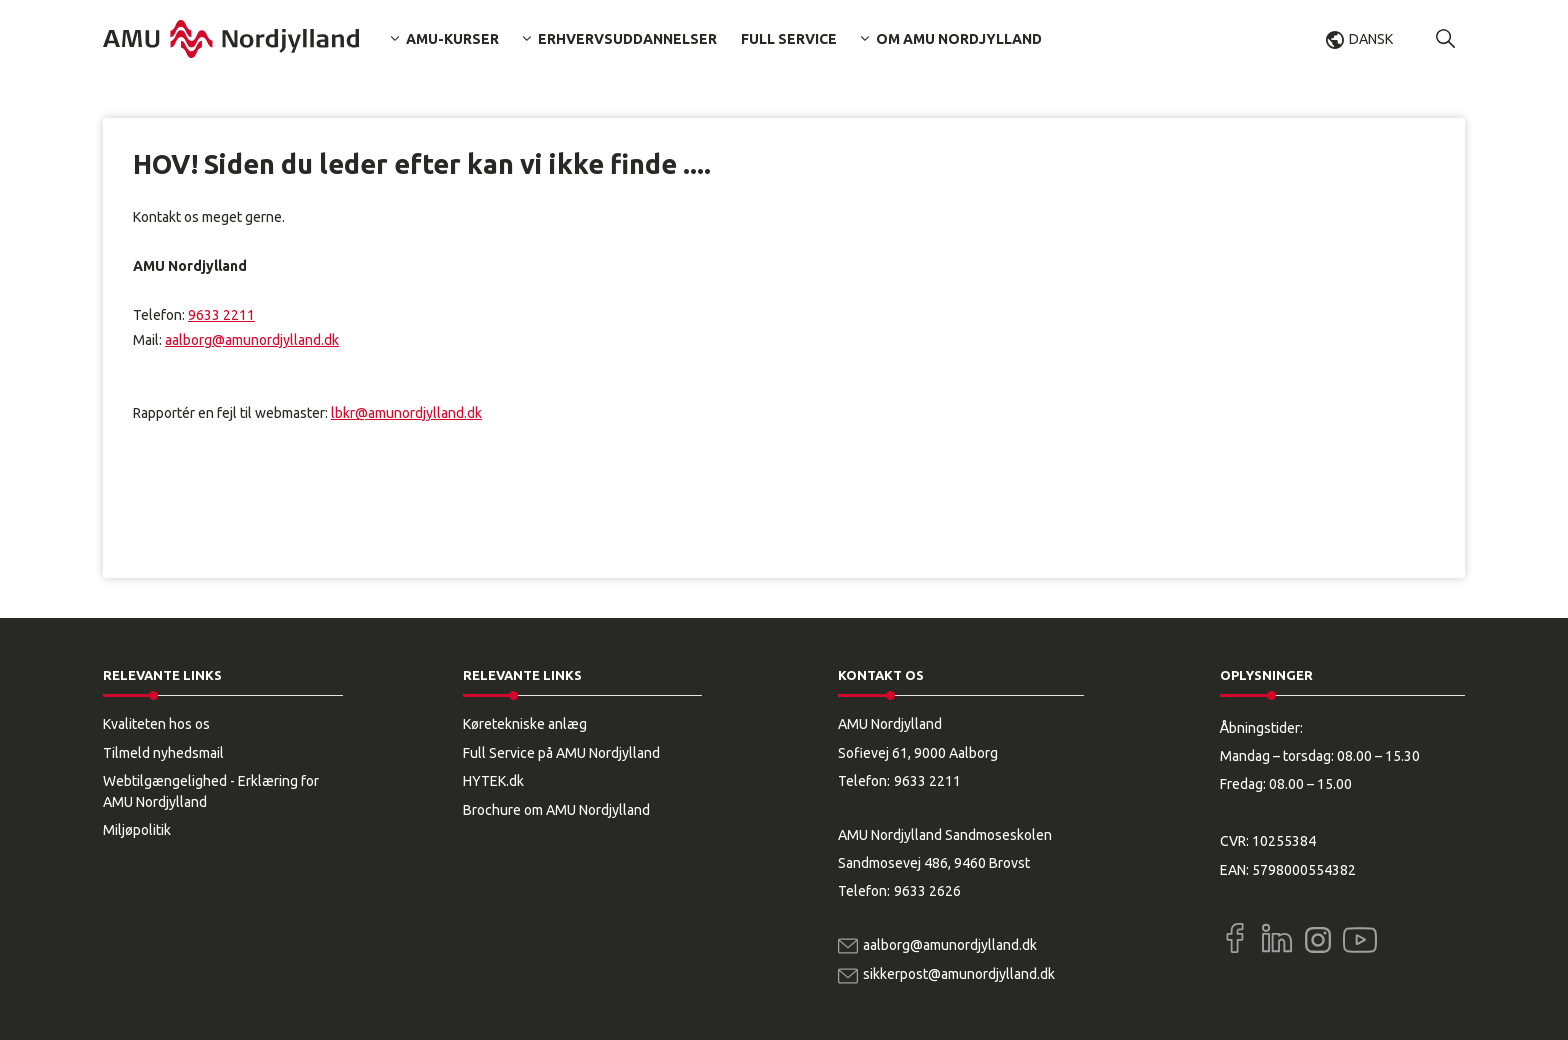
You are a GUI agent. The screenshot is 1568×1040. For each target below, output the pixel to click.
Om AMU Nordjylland (959, 39)
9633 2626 (927, 891)
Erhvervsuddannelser (627, 39)
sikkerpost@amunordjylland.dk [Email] (959, 974)
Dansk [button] (1371, 39)
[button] (1446, 39)
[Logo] (231, 39)
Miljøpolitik (137, 830)
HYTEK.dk (493, 781)
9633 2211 (221, 315)
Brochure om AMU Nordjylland (556, 810)
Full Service (789, 39)
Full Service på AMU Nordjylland (561, 753)
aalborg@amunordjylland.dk (252, 340)
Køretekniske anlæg (525, 724)
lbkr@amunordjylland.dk (406, 413)
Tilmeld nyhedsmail (163, 753)
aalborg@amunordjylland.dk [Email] (950, 945)
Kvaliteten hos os (156, 724)
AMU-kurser (452, 39)
